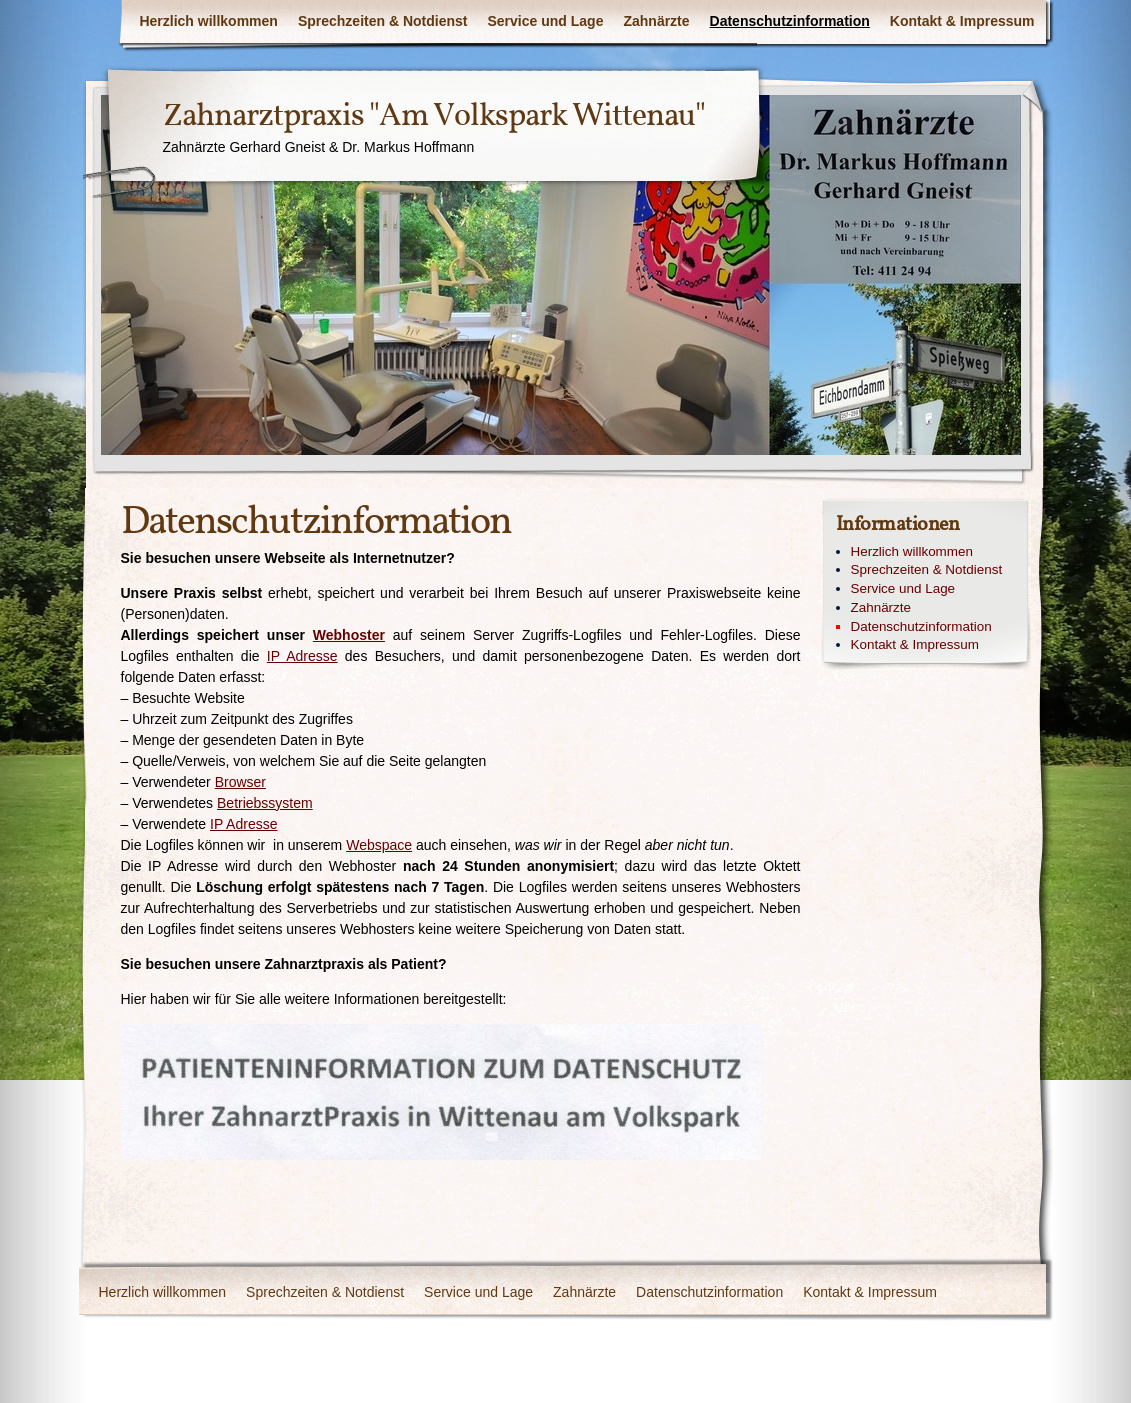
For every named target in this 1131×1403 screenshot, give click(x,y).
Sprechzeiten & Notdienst (383, 21)
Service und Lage (546, 21)
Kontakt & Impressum (962, 21)
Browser (240, 782)
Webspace (379, 845)
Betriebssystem (265, 803)
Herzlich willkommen (208, 21)
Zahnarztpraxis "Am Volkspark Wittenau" (434, 117)
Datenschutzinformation (790, 21)
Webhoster (349, 635)
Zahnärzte (656, 21)
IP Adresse (302, 656)
